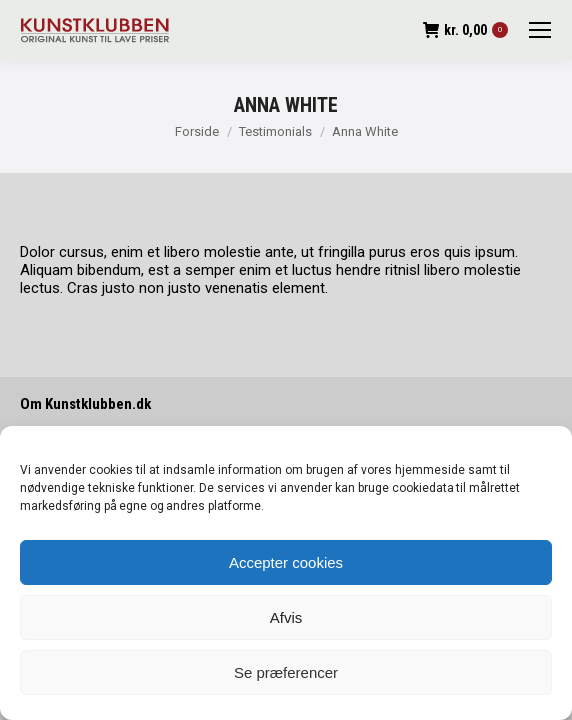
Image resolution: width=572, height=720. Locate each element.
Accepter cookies (286, 562)
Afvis (286, 617)
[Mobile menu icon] (540, 30)
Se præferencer (286, 672)
